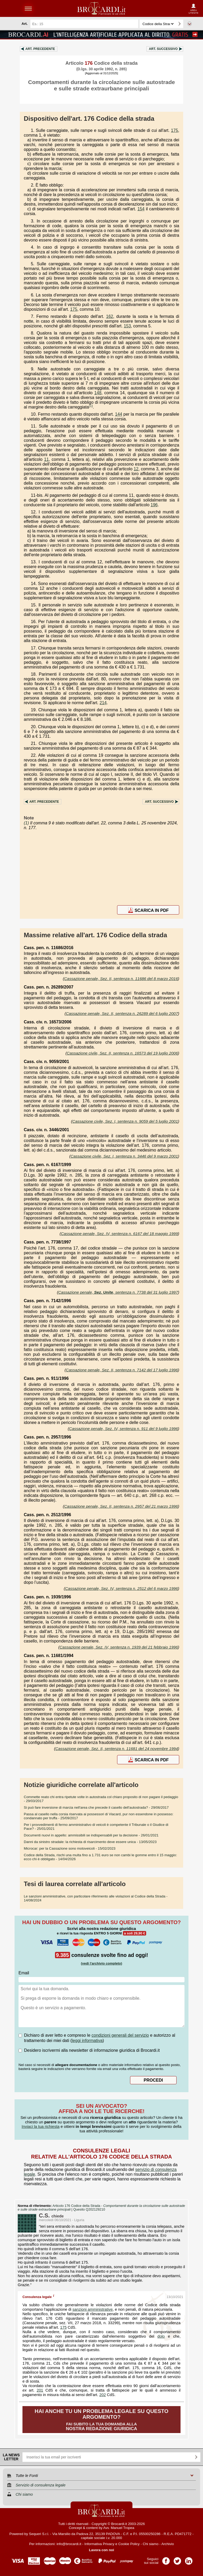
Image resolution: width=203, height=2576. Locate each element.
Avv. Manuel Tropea (118, 2528)
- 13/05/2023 (90, 1842)
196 (154, 505)
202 (102, 2395)
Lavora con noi (101, 2550)
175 (174, 130)
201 (40, 2390)
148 (98, 393)
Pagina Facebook (166, 2559)
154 (141, 209)
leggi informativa (87, 2040)
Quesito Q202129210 (89, 2209)
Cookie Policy (129, 2544)
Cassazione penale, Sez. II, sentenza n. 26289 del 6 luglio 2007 (122, 1013)
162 (109, 316)
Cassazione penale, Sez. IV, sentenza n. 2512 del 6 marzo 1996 (121, 1588)
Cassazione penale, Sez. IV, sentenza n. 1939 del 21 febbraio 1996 (118, 1647)
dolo (161, 2336)
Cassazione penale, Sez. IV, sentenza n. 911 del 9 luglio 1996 (123, 1428)
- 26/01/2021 (91, 1835)
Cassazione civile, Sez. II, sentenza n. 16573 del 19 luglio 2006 (122, 1053)
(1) (91, 406)
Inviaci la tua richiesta (40, 2126)
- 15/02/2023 (70, 1848)
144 (118, 414)
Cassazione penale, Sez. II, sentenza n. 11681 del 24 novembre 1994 (116, 1748)
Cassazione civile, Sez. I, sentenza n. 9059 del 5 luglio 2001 (125, 1121)
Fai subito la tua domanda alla (101, 2419)
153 (127, 326)
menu (28, 8)
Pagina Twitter (177, 2559)
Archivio (167, 2544)
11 (46, 459)
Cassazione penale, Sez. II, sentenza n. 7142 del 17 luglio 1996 (122, 1370)
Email (24, 1973)
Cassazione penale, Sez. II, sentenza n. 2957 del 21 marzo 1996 (121, 1506)
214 (103, 702)
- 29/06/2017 (96, 1807)
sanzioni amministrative (92, 2309)
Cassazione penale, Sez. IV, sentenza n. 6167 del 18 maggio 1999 (119, 1233)
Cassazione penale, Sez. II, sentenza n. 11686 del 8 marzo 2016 (121, 978)
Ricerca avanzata (189, 24)
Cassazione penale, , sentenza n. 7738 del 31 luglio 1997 (118, 1292)
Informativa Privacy (99, 2544)
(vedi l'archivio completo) (101, 1963)
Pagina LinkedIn (188, 2559)
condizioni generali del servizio (120, 2035)
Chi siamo (150, 2544)
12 (136, 469)
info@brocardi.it (69, 2544)
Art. (40, 49)
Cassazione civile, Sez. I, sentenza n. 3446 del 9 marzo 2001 (124, 1156)
